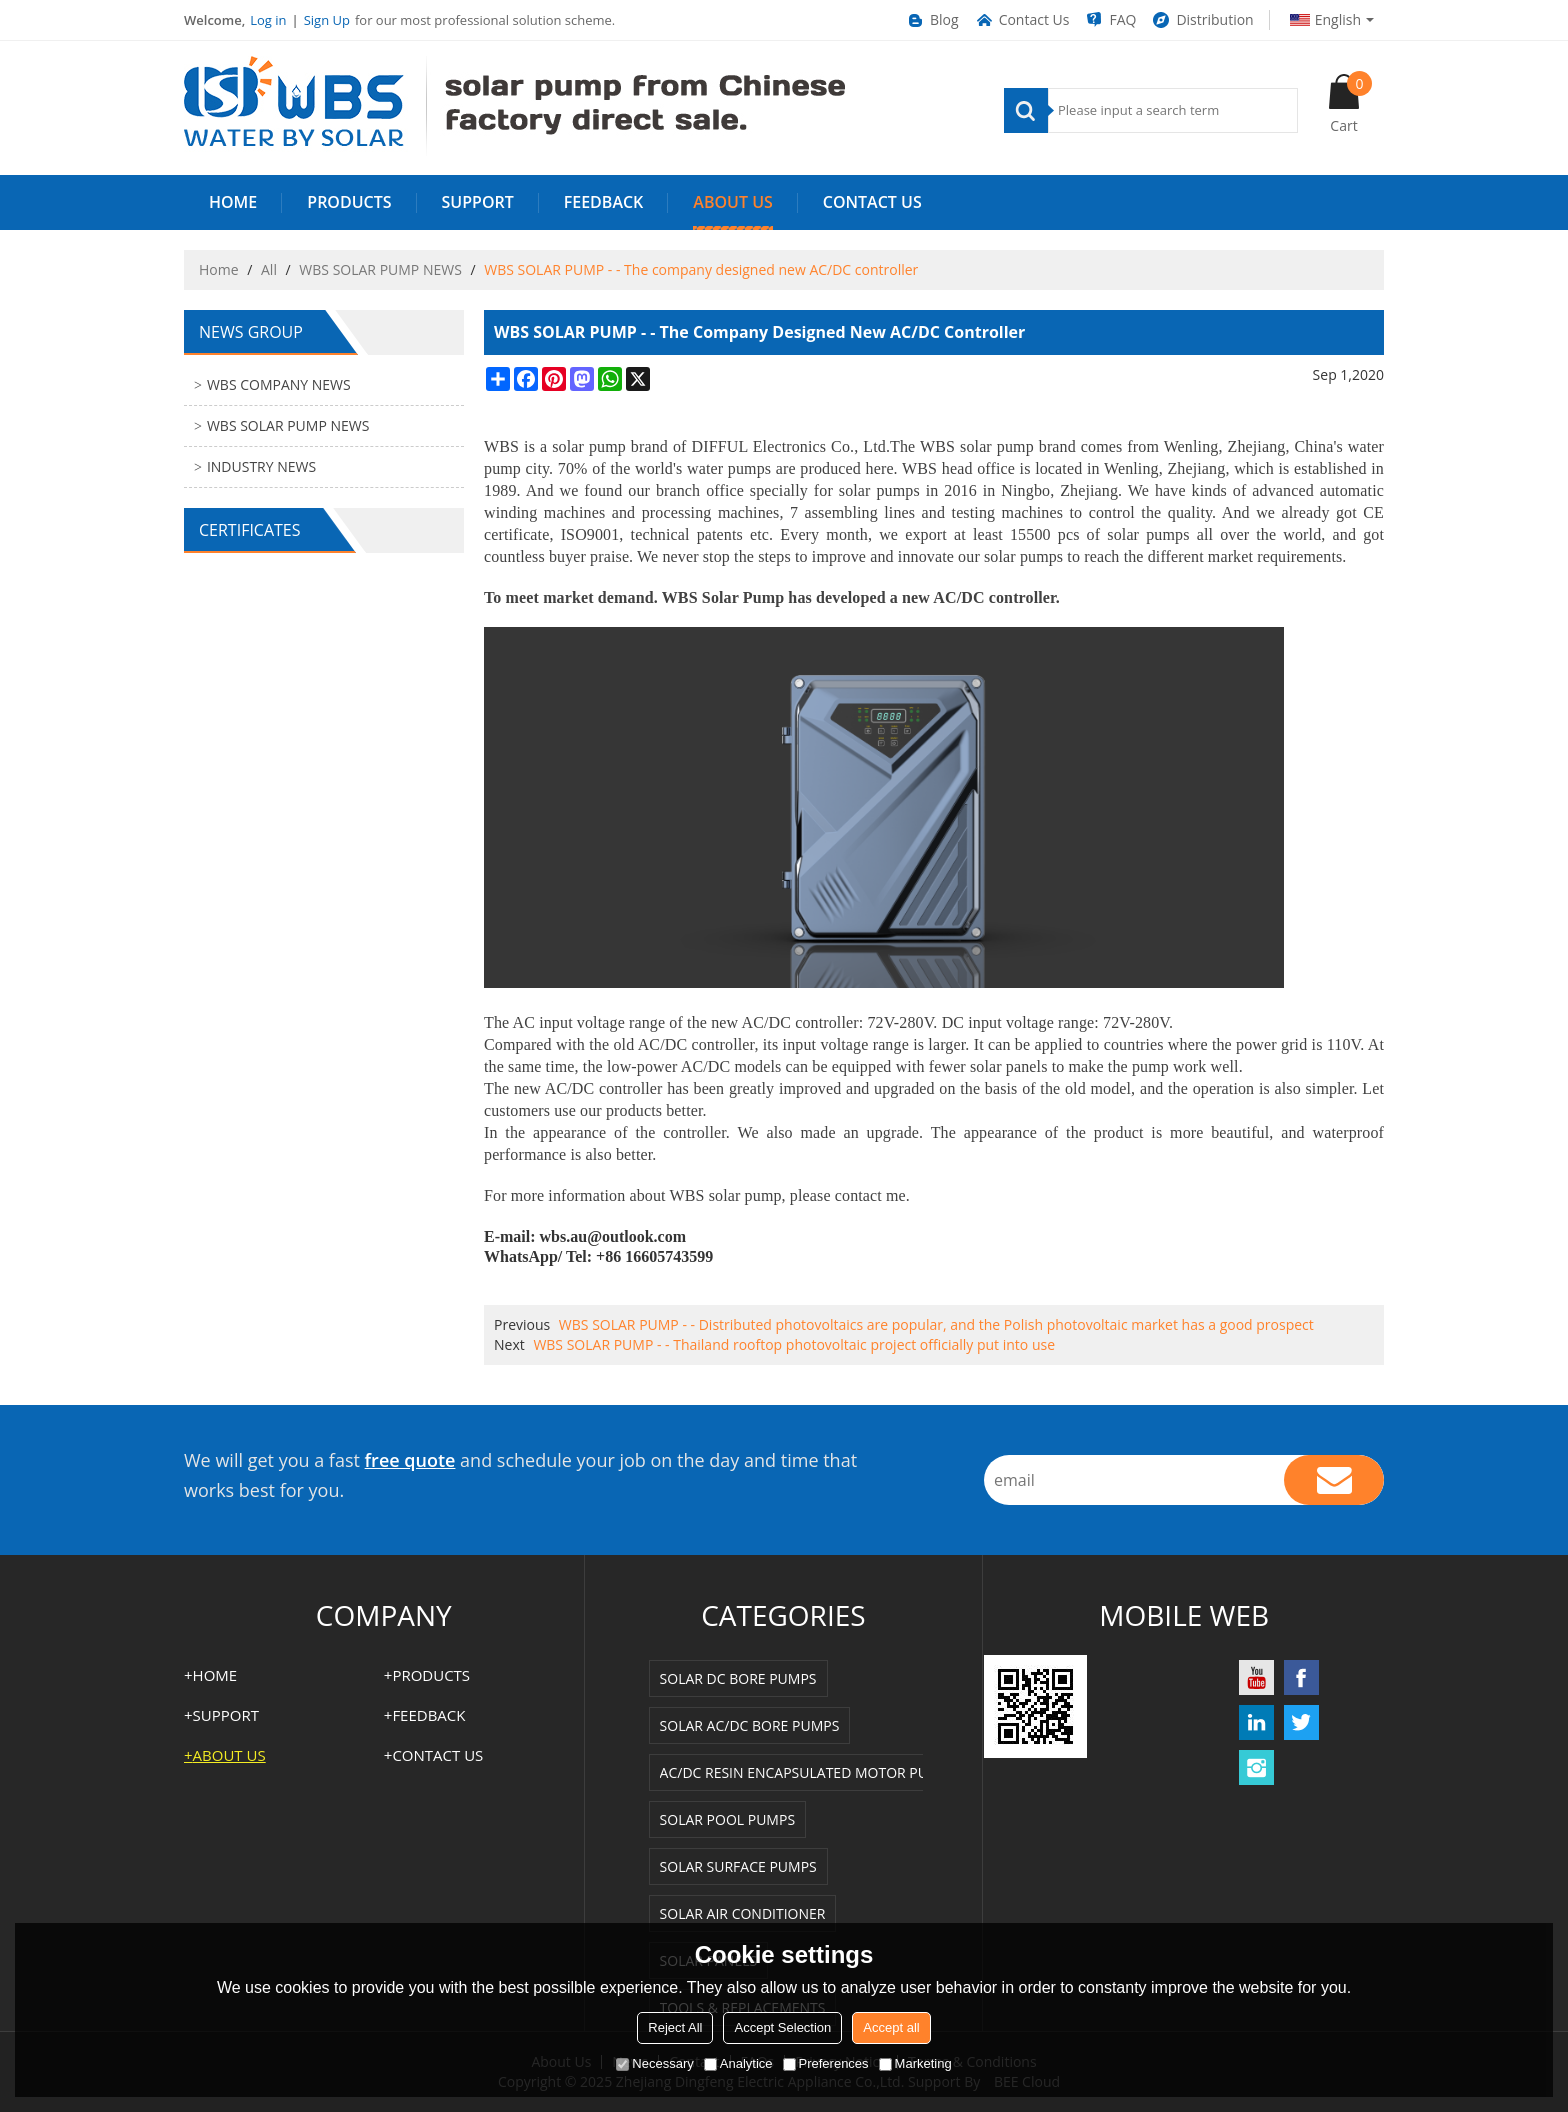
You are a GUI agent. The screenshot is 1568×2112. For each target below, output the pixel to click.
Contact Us (1022, 20)
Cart (1351, 103)
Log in (268, 20)
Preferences (826, 2063)
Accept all (891, 2027)
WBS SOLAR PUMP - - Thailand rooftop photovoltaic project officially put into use (794, 1344)
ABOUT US (732, 202)
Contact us (872, 202)
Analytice (738, 2063)
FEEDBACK (604, 202)
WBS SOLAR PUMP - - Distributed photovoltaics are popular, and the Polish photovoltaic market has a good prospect (936, 1324)
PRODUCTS (349, 202)
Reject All (675, 2027)
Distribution (1202, 20)
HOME (233, 202)
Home (219, 269)
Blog (932, 20)
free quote (410, 1460)
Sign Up (327, 20)
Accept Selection (782, 2027)
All (269, 269)
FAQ (1110, 20)
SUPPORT (478, 202)
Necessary (654, 2063)
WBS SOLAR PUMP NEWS (380, 269)
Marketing (915, 2063)
